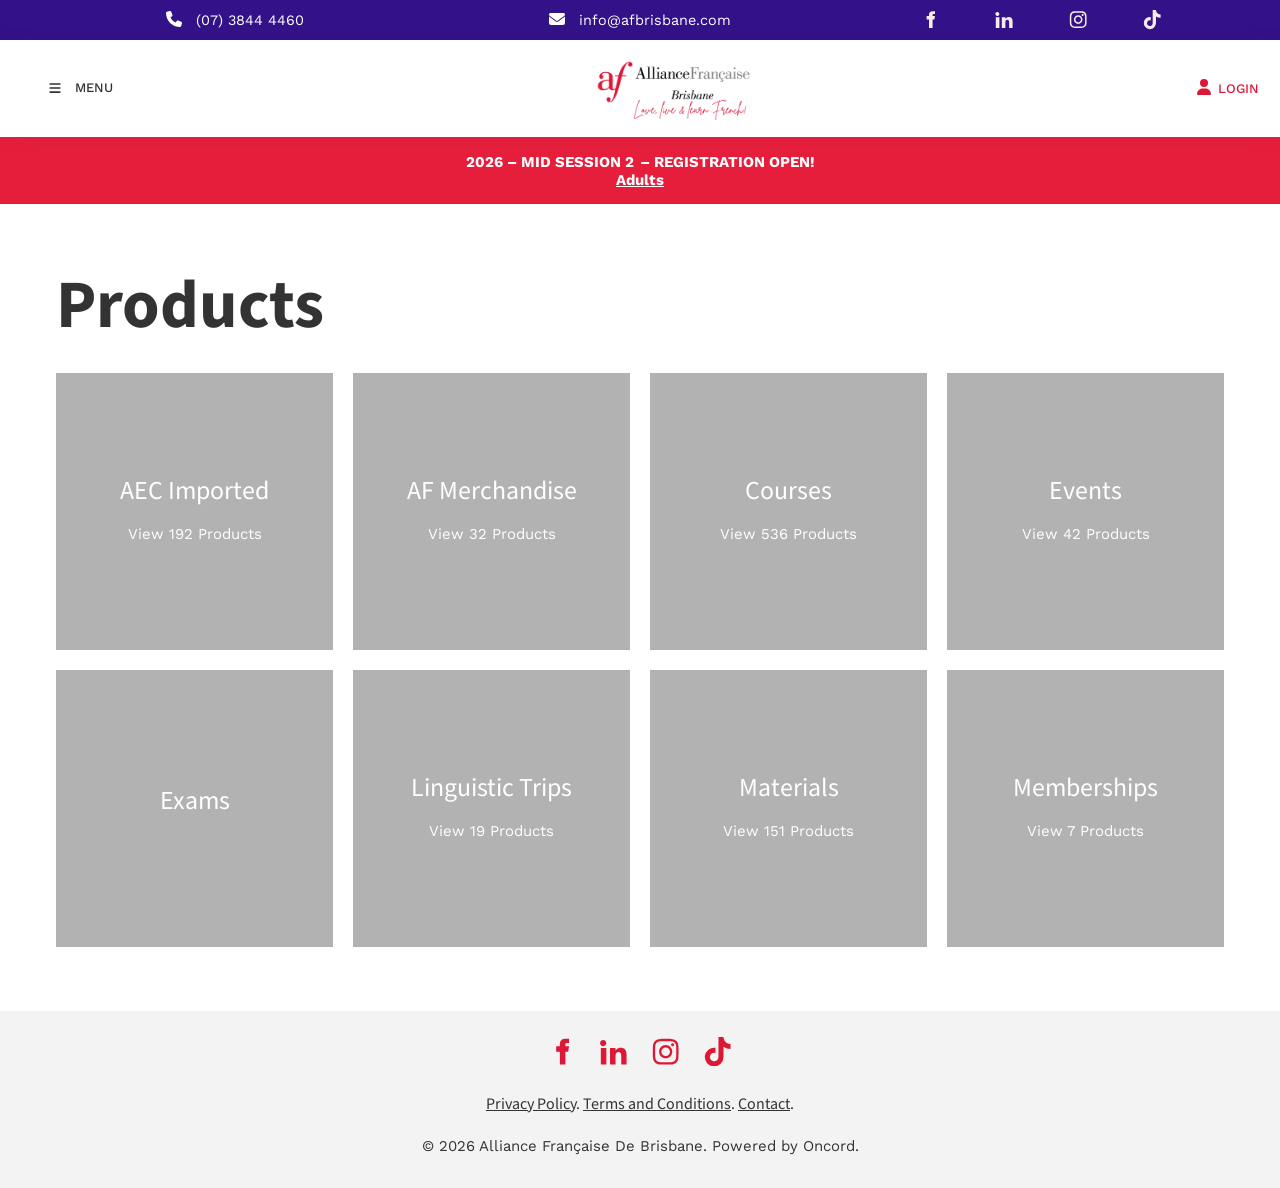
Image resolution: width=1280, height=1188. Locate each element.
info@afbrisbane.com (655, 20)
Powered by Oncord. (785, 1146)
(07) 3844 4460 (250, 20)
